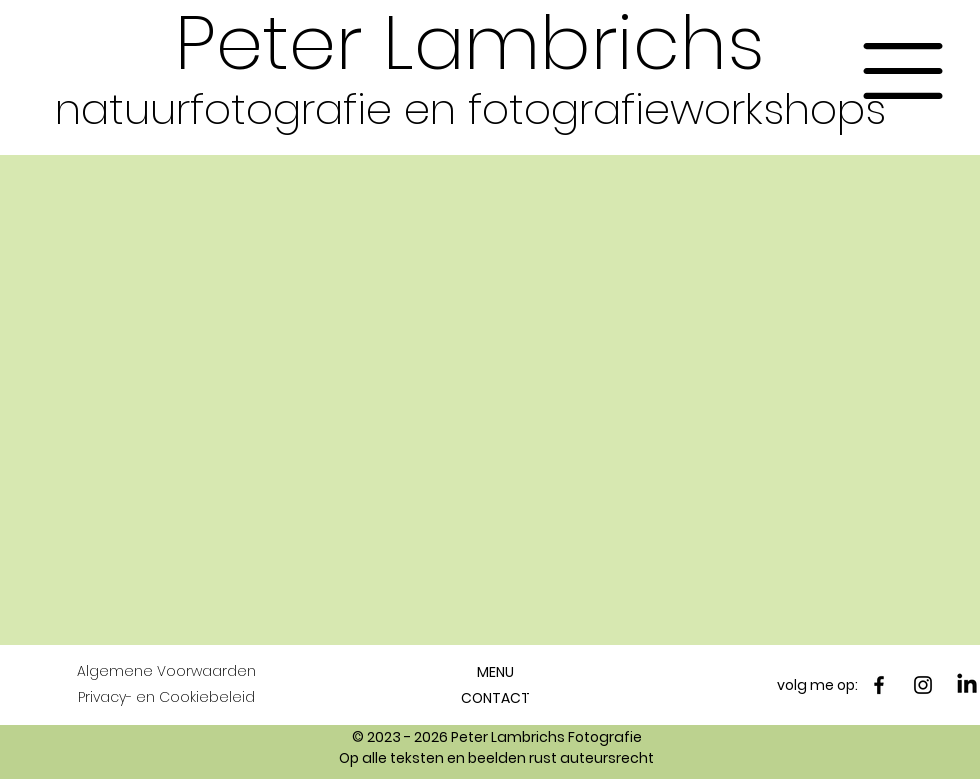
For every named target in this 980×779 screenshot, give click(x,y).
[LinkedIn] (967, 685)
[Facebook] (879, 685)
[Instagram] (923, 685)
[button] (903, 71)
